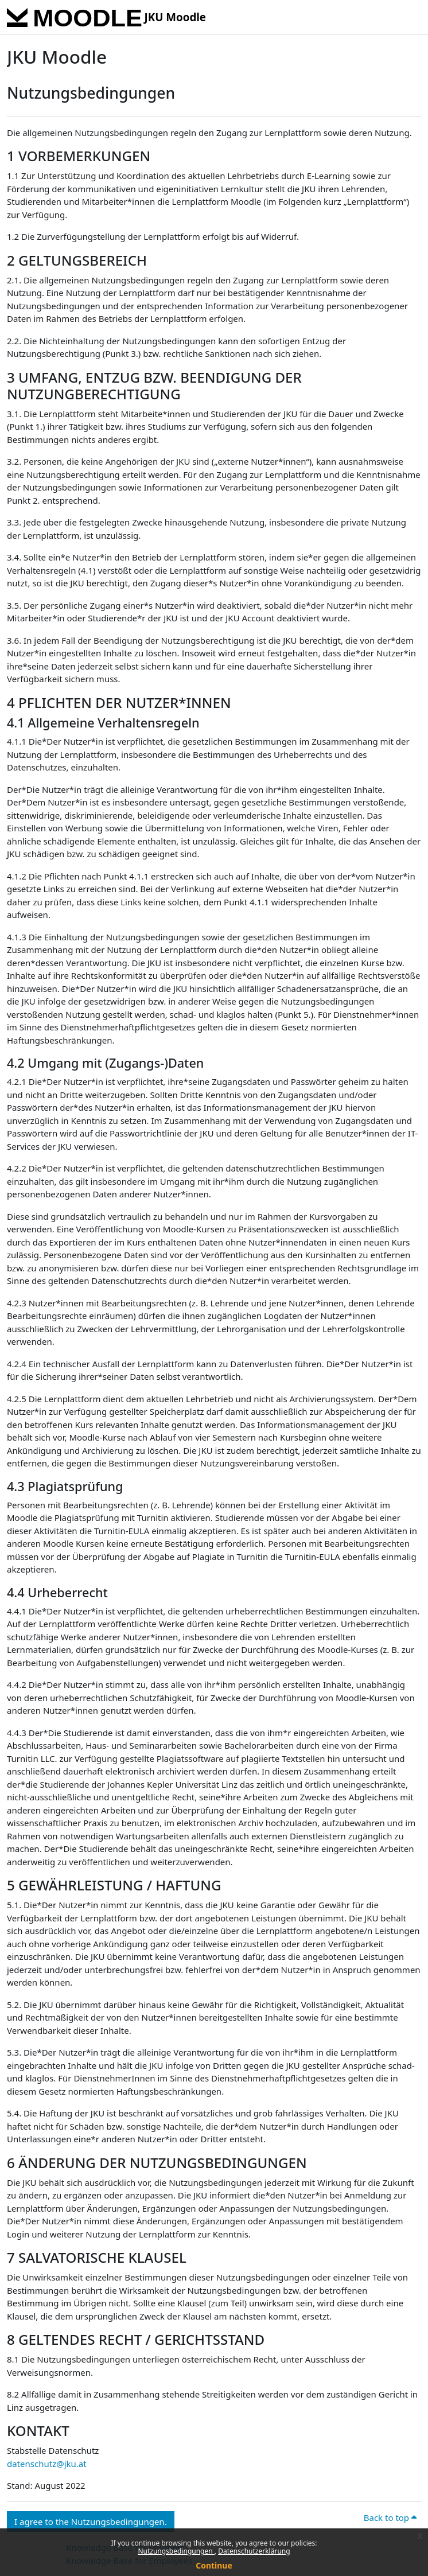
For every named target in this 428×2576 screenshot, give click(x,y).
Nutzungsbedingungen (176, 2551)
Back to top (390, 2517)
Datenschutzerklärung (254, 2551)
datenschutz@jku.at (47, 2463)
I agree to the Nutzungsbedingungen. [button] (90, 2521)
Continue (214, 2565)
